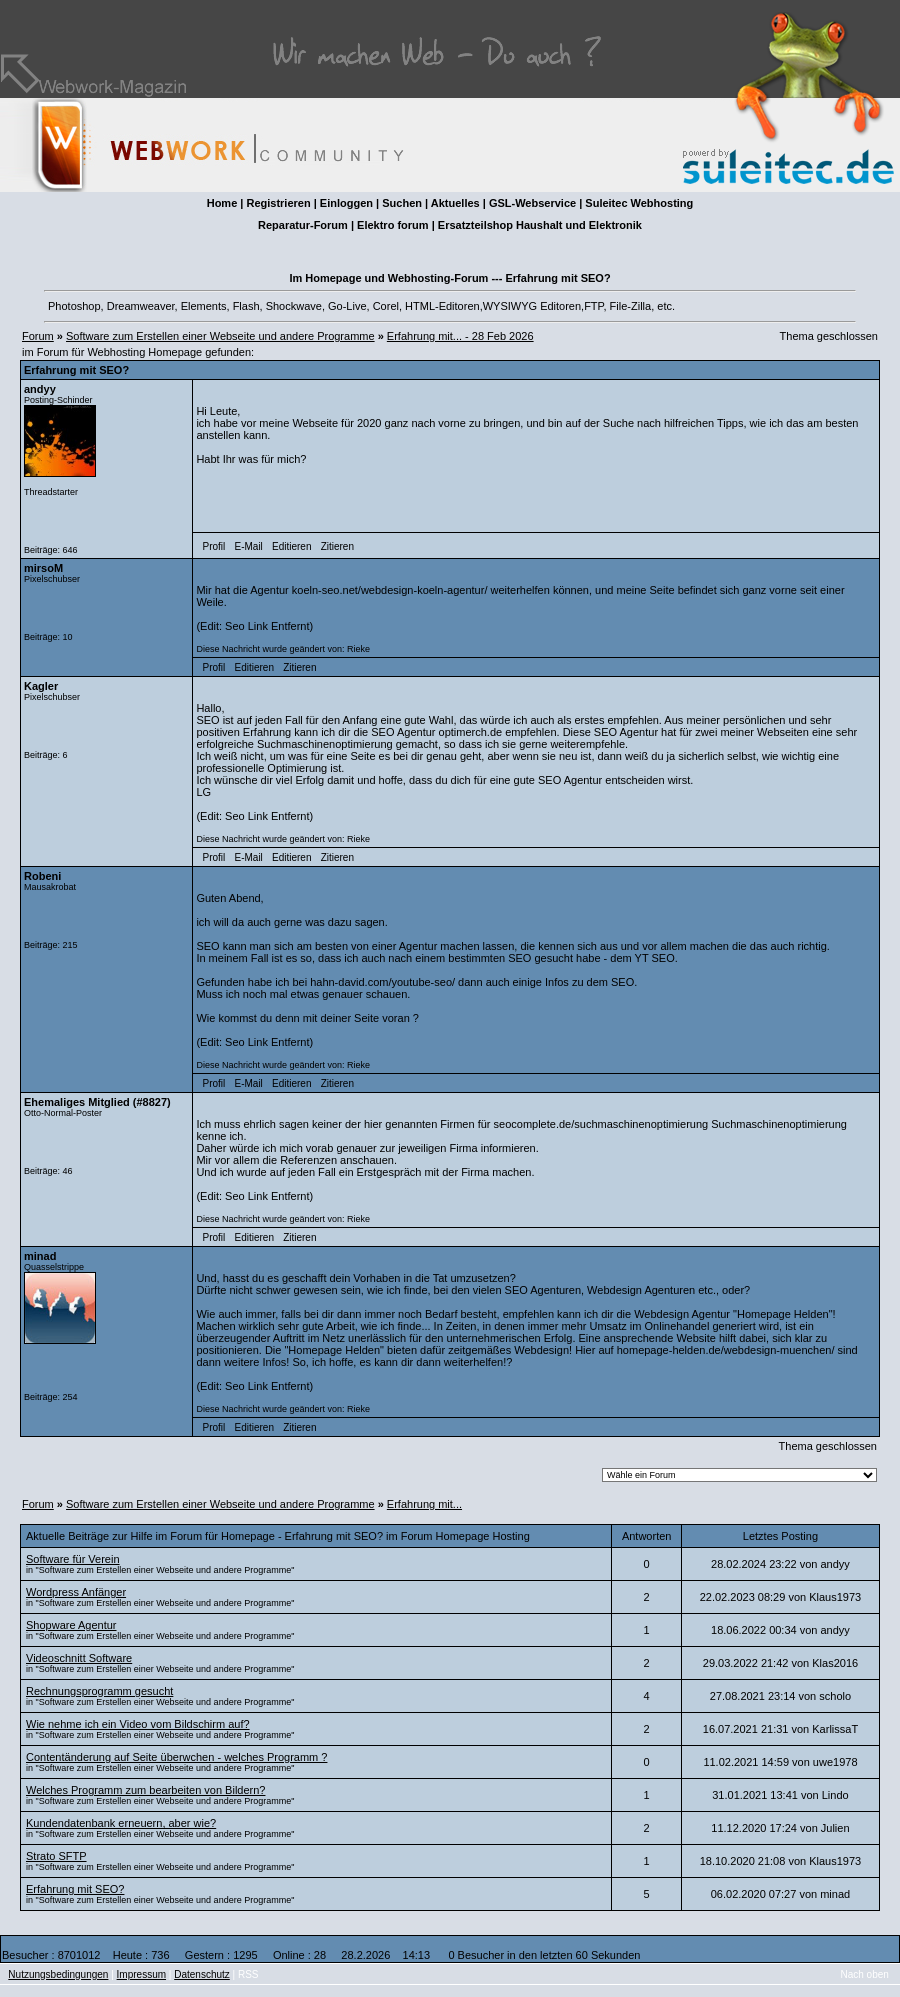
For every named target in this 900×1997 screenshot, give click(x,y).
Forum (38, 336)
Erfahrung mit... (424, 1504)
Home (222, 203)
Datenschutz (202, 1974)
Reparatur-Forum (303, 225)
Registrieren (278, 203)
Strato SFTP (56, 1856)
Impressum (141, 1974)
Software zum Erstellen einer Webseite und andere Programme (220, 336)
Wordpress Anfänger (76, 1592)
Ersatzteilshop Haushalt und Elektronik (540, 225)
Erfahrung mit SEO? (75, 1889)
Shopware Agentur (71, 1625)
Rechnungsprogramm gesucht (99, 1691)
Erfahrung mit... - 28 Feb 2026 (460, 336)
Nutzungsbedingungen (58, 1974)
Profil (214, 546)
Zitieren (337, 546)
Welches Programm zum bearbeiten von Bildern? (145, 1790)
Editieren (291, 546)
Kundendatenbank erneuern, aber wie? (121, 1823)
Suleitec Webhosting (639, 203)
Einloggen (346, 203)
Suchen (402, 203)
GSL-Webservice (532, 203)
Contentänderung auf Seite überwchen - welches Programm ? (176, 1757)
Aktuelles (455, 203)
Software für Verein (73, 1559)
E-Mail (248, 546)
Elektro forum (393, 225)
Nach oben (865, 1974)
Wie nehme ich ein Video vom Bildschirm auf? (138, 1724)
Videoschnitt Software (79, 1658)
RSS (248, 1974)
